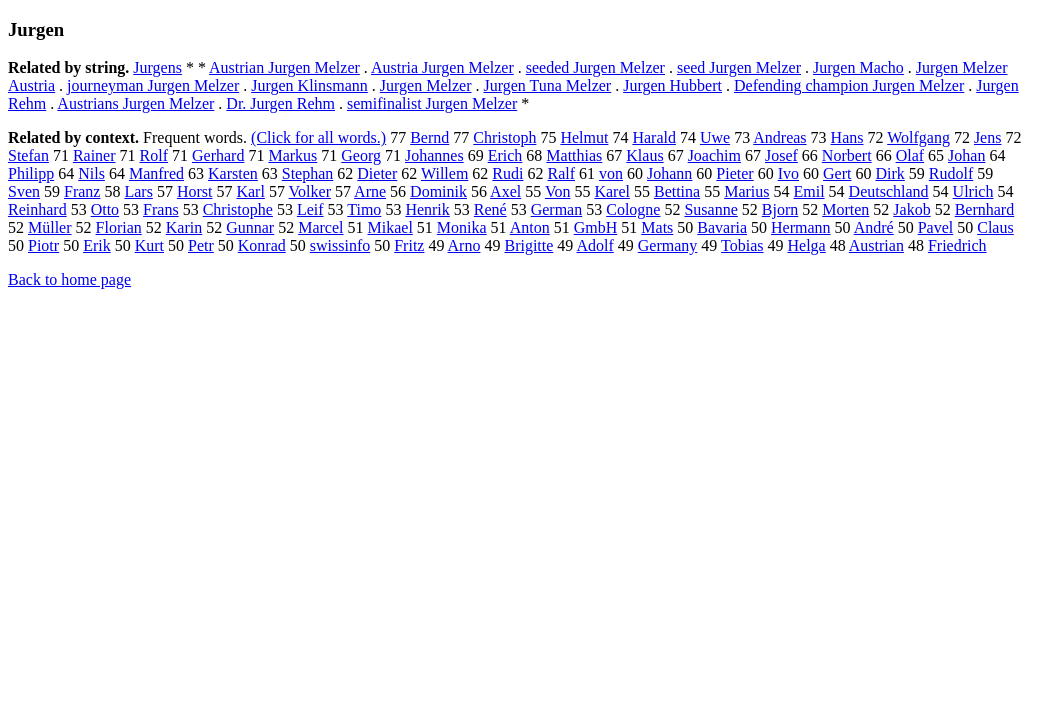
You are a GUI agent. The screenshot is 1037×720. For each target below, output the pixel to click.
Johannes (434, 155)
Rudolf (951, 173)
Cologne (633, 209)
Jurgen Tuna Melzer (547, 85)
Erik (97, 245)
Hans (847, 137)
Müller (50, 227)
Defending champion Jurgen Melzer (849, 85)
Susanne (710, 209)
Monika (462, 227)
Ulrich (973, 191)
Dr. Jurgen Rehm (280, 103)
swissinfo (340, 245)
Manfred (156, 173)
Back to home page (69, 279)
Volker (310, 191)
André (874, 227)
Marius (746, 191)
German (557, 209)
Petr (201, 245)
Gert (837, 173)
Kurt (149, 245)
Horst (195, 191)
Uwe (715, 137)
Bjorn (780, 209)
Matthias (574, 155)
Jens (988, 137)
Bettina (677, 191)
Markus (292, 155)
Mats (657, 227)
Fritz (409, 245)
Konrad (262, 245)
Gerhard (218, 155)
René (490, 209)
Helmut (584, 137)
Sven (24, 191)
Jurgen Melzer (426, 85)
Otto (105, 209)
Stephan (308, 173)
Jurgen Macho (858, 67)
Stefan (28, 155)
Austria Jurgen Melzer (442, 67)
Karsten (233, 173)
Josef (781, 155)
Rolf (154, 155)
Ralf (561, 173)
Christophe (238, 209)
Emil (809, 191)
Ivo (788, 173)
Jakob (911, 209)
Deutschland (889, 191)
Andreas (779, 137)
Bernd (429, 137)
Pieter (734, 173)
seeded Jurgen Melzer (595, 67)
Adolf (594, 245)
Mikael (390, 227)
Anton (530, 227)
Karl (250, 191)
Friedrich (957, 245)
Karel (612, 191)
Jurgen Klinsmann (309, 85)
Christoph (504, 137)
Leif (310, 209)
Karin (184, 227)
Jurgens (157, 67)
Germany (668, 245)
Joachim (714, 155)
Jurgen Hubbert (672, 85)
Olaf (910, 155)
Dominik (438, 191)
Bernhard (985, 209)
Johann (669, 173)
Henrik (427, 209)
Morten (845, 209)
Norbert (847, 155)
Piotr (43, 245)
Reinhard (37, 209)
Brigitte (528, 245)
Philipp (31, 173)
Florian (119, 227)
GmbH (596, 227)
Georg (361, 155)
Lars (138, 191)
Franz (82, 191)
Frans (161, 209)
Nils (91, 173)
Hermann (801, 227)
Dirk (889, 173)
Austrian (876, 245)
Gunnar (250, 227)
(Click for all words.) (318, 137)
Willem (444, 173)
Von (558, 191)
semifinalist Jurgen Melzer (432, 103)
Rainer (94, 155)
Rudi (507, 173)
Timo (364, 209)
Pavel (936, 227)
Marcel (320, 227)
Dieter (377, 173)
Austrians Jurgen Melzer (135, 103)
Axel (505, 191)
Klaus (644, 155)
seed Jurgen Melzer (739, 67)
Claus (995, 227)
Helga (806, 245)
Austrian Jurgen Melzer (284, 67)
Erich (505, 155)
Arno (464, 245)
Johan (966, 155)
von (611, 173)
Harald (654, 137)
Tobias (742, 245)
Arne (370, 191)
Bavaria (722, 227)
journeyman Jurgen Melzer (153, 85)
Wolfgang (918, 137)
